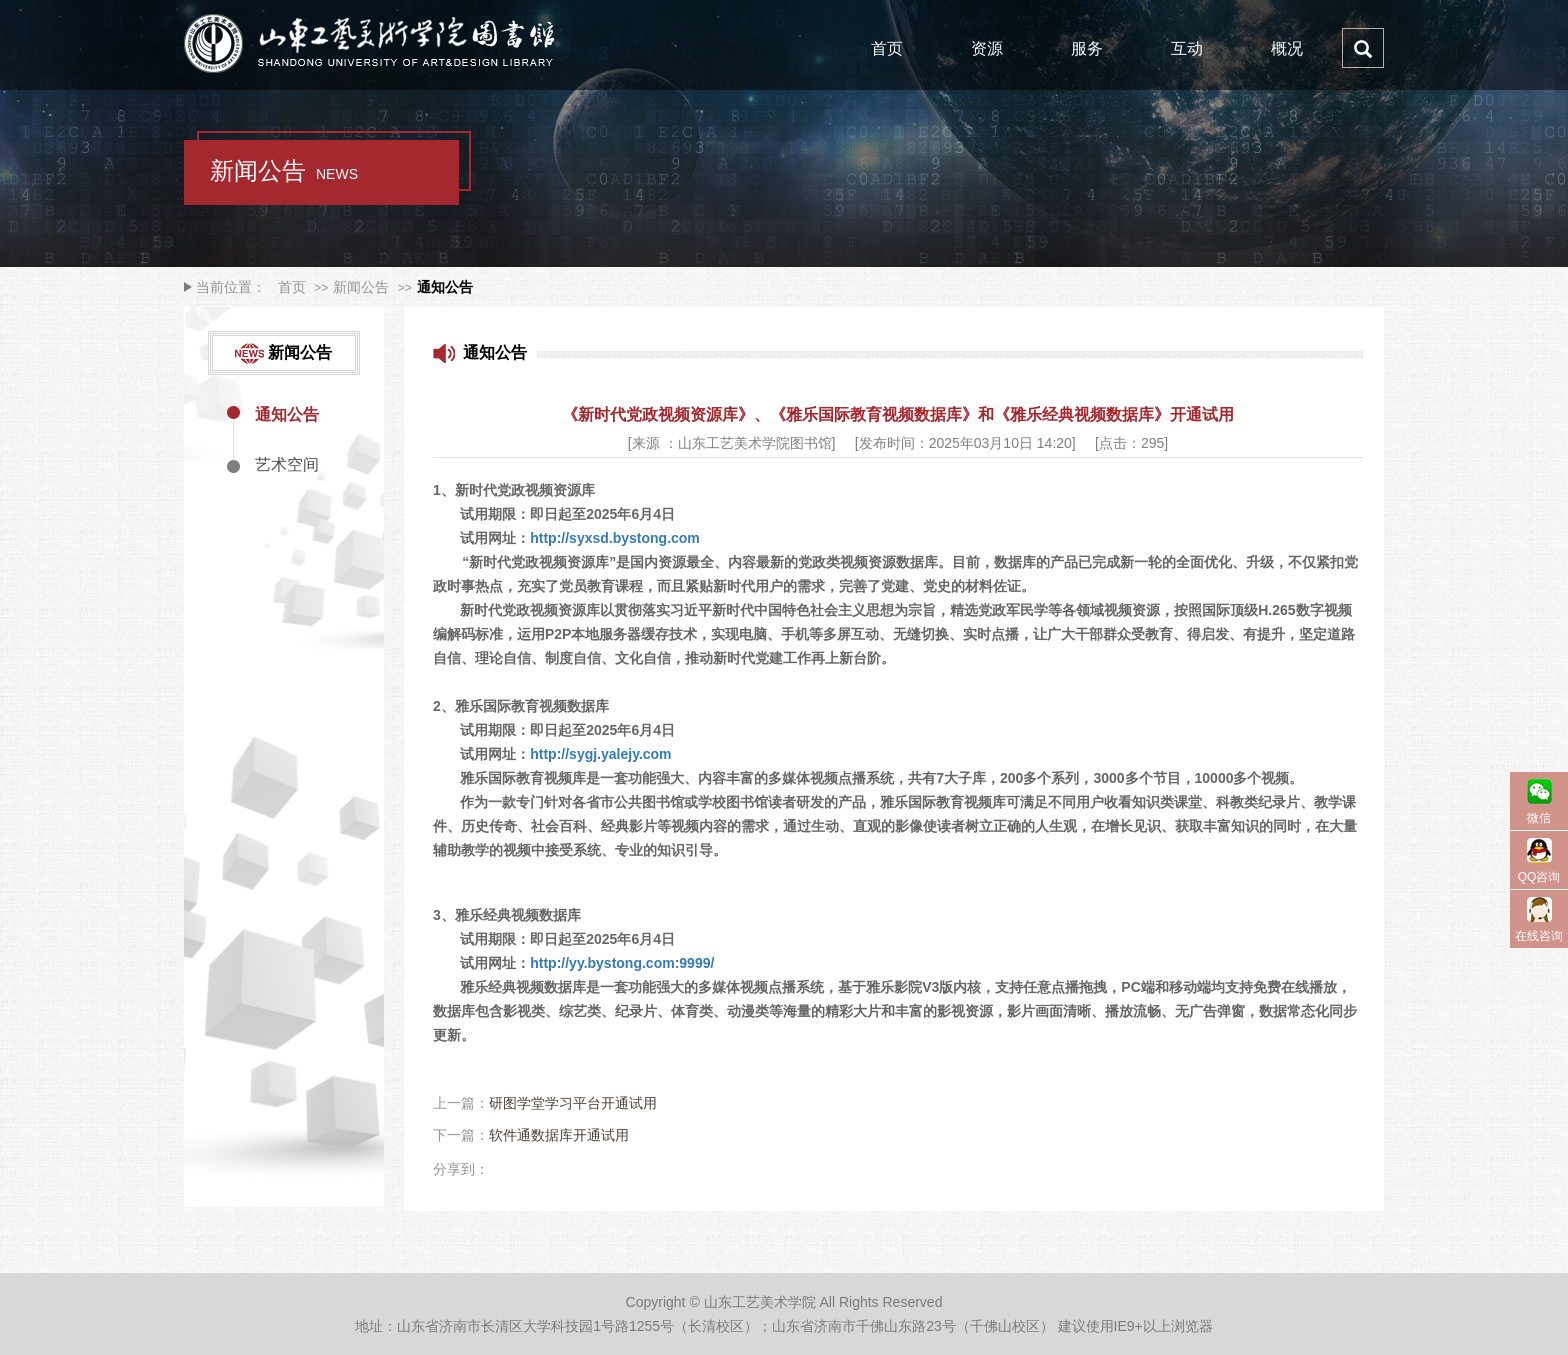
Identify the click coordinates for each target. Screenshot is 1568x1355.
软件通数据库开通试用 (559, 1135)
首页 (887, 48)
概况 (1287, 48)
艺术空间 (287, 465)
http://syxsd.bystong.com (616, 538)
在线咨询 (1539, 936)
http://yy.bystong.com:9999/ (622, 963)
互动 (1187, 48)
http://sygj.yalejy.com (600, 754)
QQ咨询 (1539, 877)
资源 (987, 48)
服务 (1087, 48)
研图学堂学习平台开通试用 (573, 1103)
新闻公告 (361, 287)
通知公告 (445, 287)
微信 (1539, 818)
